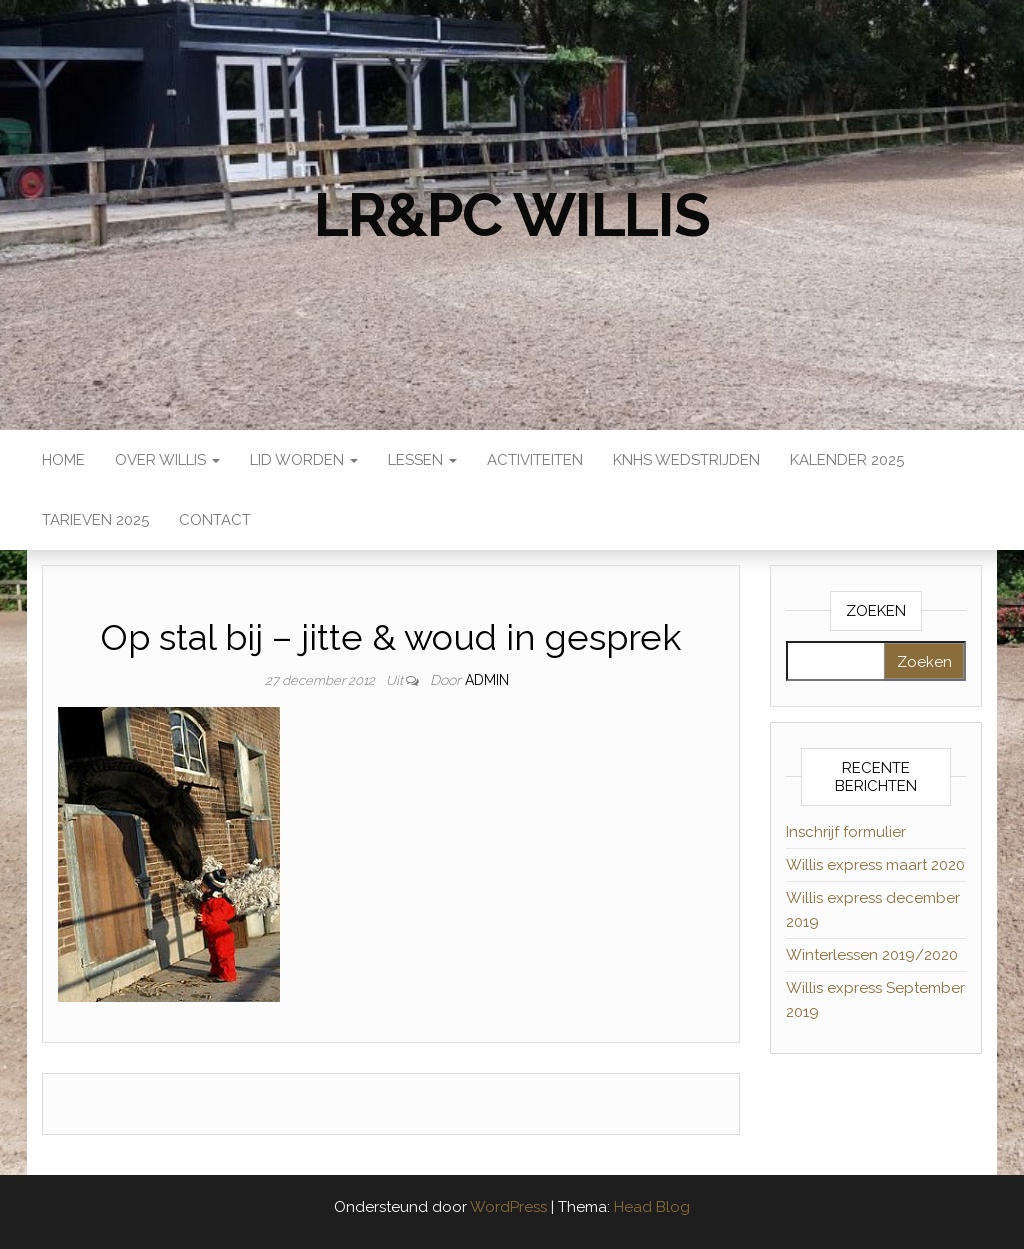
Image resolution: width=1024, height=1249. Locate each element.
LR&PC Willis (512, 215)
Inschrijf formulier (846, 832)
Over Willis (167, 460)
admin (487, 680)
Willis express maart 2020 (875, 865)
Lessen (422, 460)
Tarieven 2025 (95, 520)
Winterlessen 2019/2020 (872, 955)
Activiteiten (535, 460)
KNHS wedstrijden (686, 460)
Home (63, 460)
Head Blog (652, 1207)
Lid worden (304, 460)
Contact (215, 520)
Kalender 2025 (847, 460)
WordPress (508, 1207)
